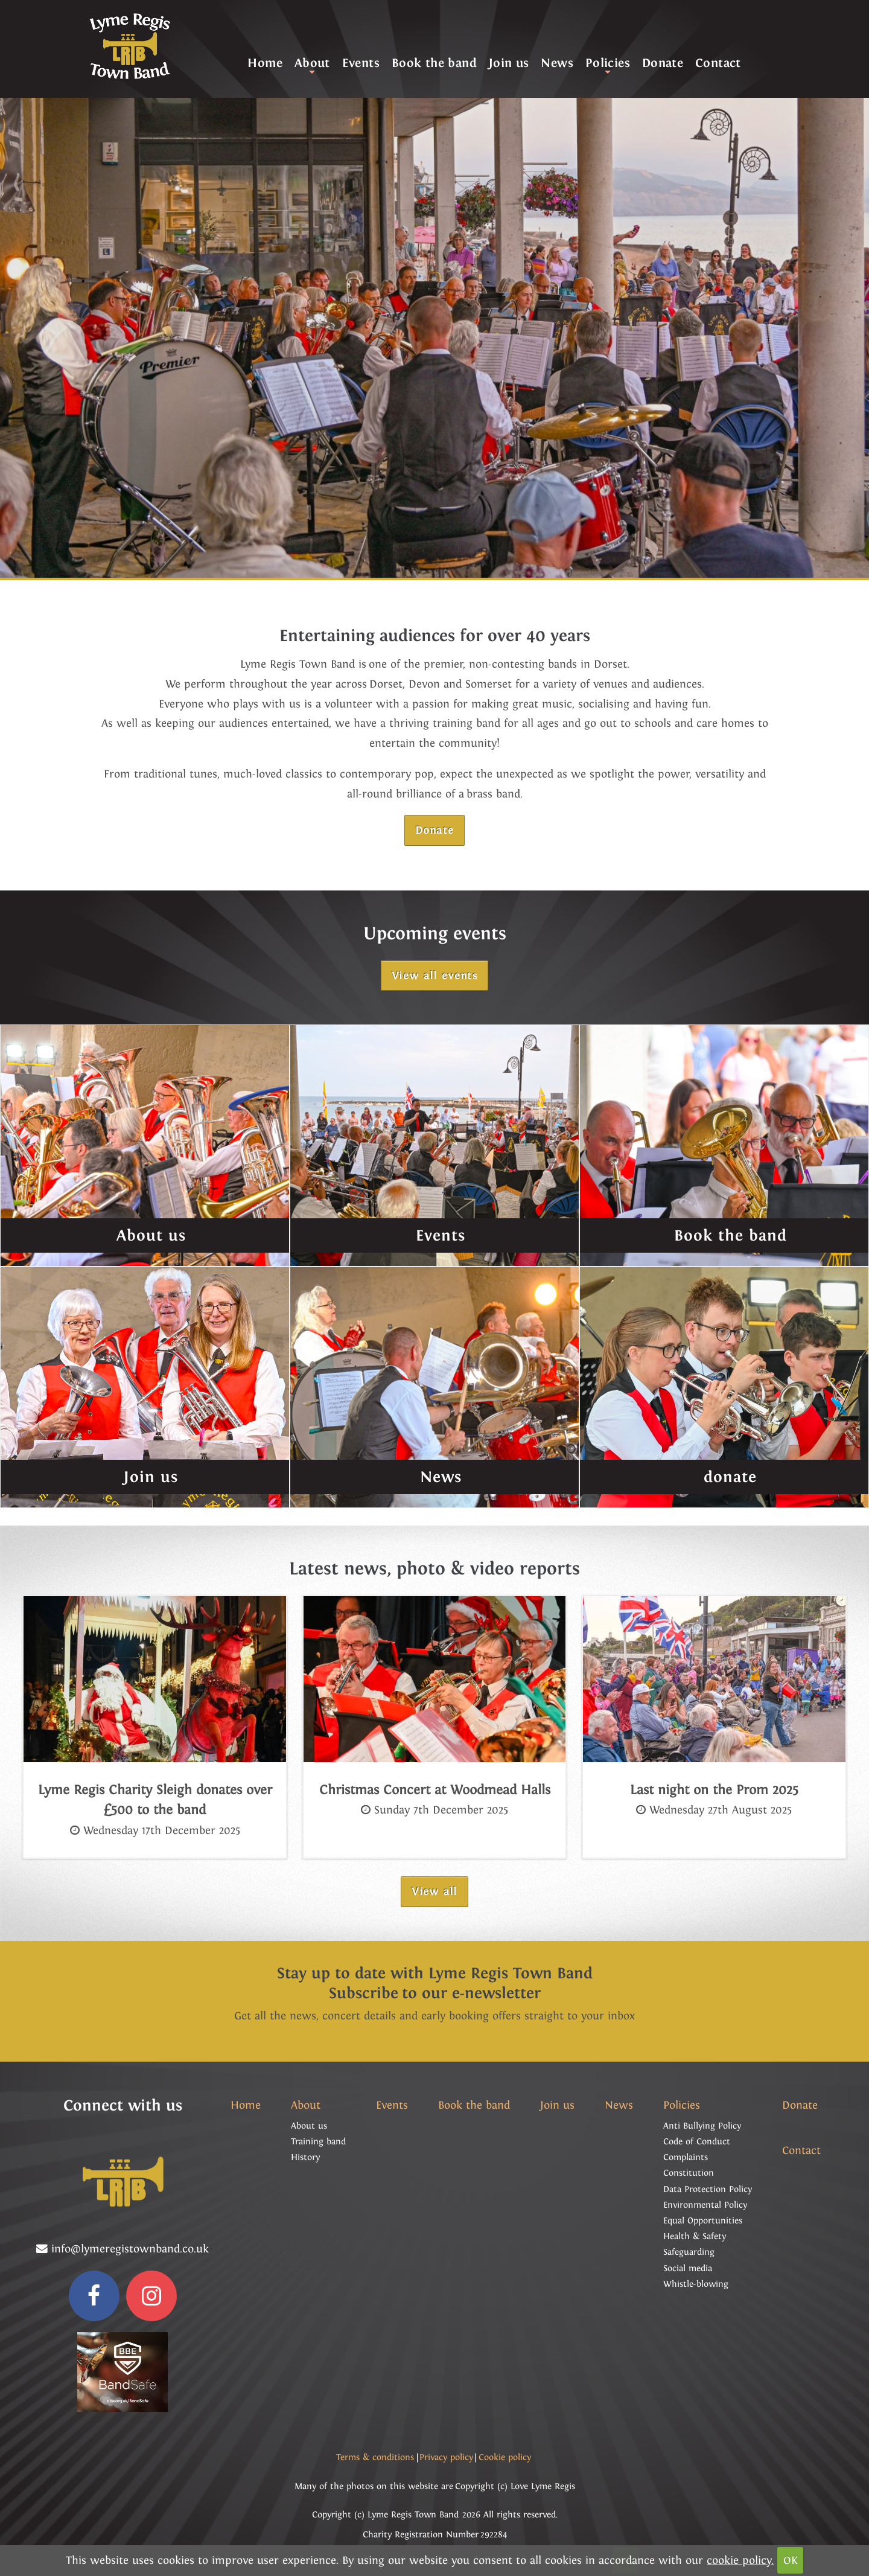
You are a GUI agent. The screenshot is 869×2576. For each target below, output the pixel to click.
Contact (718, 62)
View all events (434, 976)
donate (730, 1476)
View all (434, 1891)
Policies (607, 65)
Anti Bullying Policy (702, 2125)
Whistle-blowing (695, 2284)
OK (790, 2560)
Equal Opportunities (702, 2220)
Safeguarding (689, 2252)
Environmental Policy (705, 2205)
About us (151, 1235)
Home (264, 62)
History (305, 2157)
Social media (687, 2268)
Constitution (688, 2173)
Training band (318, 2141)
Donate (662, 62)
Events (361, 62)
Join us (509, 62)
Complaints (685, 2157)
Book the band (434, 62)
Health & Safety (694, 2236)
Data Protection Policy (707, 2189)
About (312, 65)
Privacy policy (446, 2457)
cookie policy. (740, 2560)
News (557, 62)
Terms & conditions (375, 2457)
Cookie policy (505, 2457)
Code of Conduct (696, 2141)
